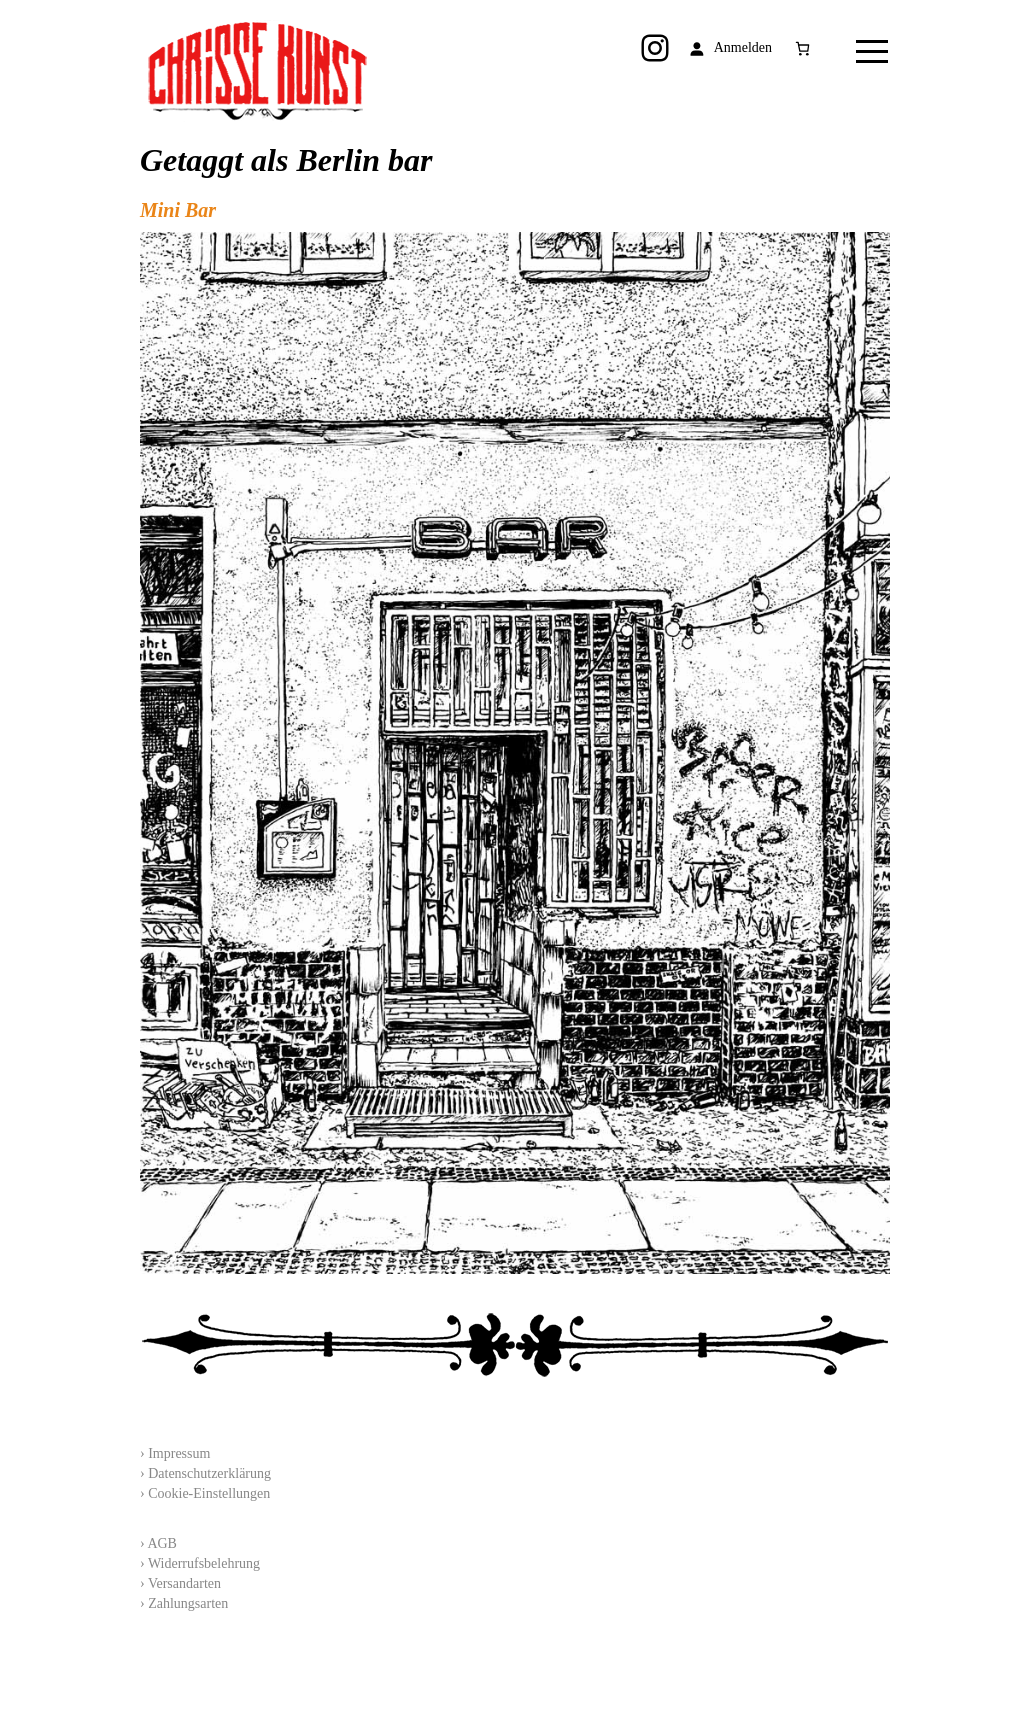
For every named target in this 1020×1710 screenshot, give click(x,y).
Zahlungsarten (188, 1603)
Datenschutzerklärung (209, 1473)
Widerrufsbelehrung (204, 1563)
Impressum (179, 1453)
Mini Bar (178, 210)
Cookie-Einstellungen (209, 1493)
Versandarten (184, 1583)
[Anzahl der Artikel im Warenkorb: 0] (802, 48)
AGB (162, 1543)
